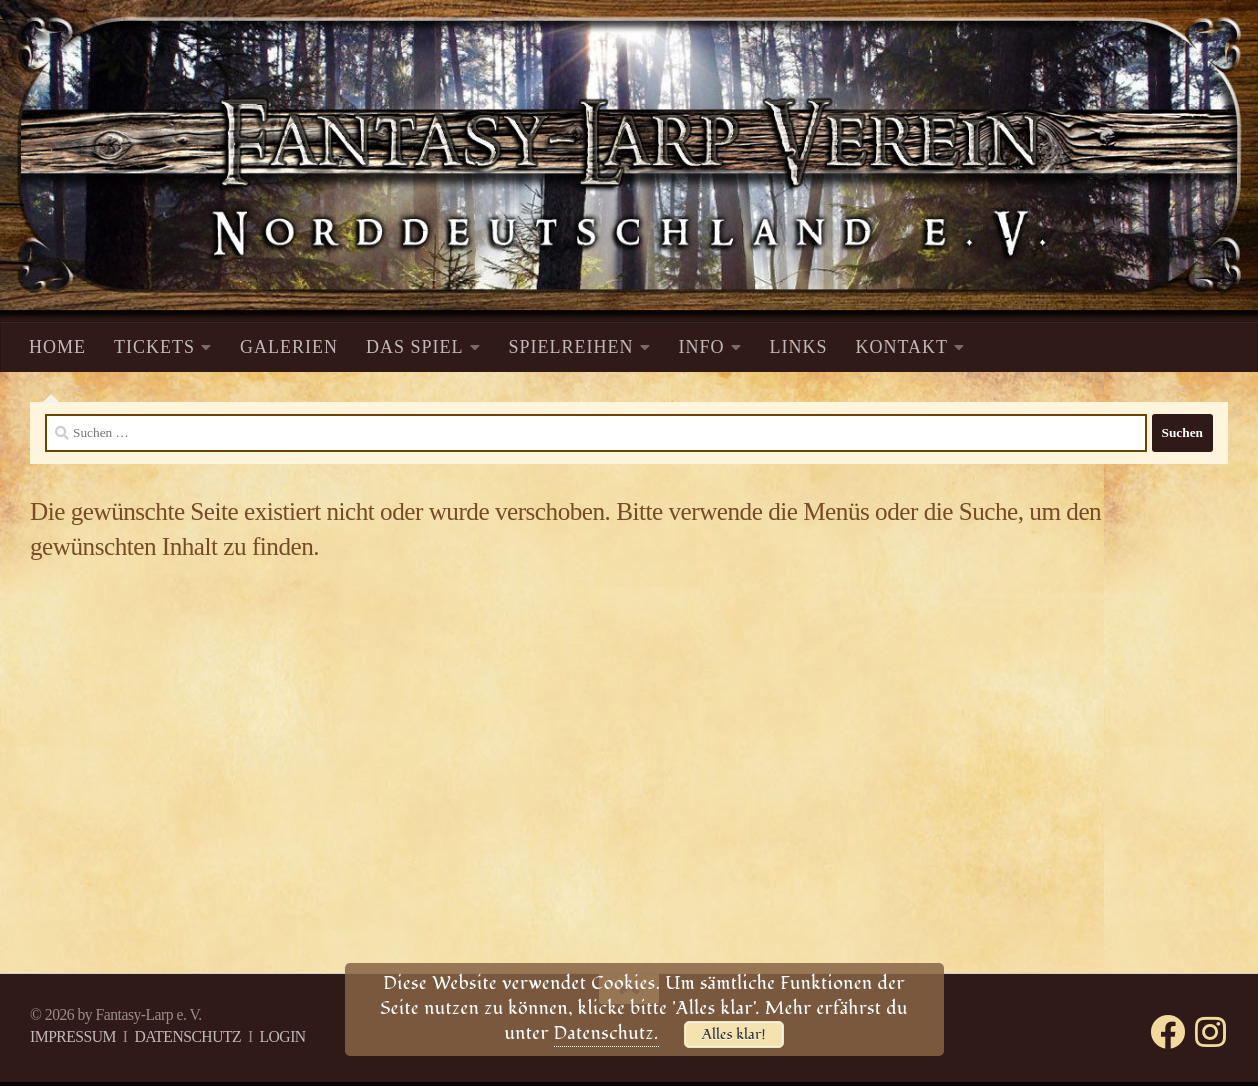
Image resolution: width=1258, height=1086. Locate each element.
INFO (702, 347)
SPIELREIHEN (571, 347)
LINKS (799, 347)
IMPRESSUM (73, 1036)
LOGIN (282, 1036)
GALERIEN (289, 347)
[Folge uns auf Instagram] (1210, 1031)
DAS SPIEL (415, 347)
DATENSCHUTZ (187, 1036)
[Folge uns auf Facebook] (1167, 1031)
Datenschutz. (606, 1033)
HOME (57, 347)
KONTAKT (902, 347)
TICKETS (154, 347)
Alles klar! (734, 1034)
